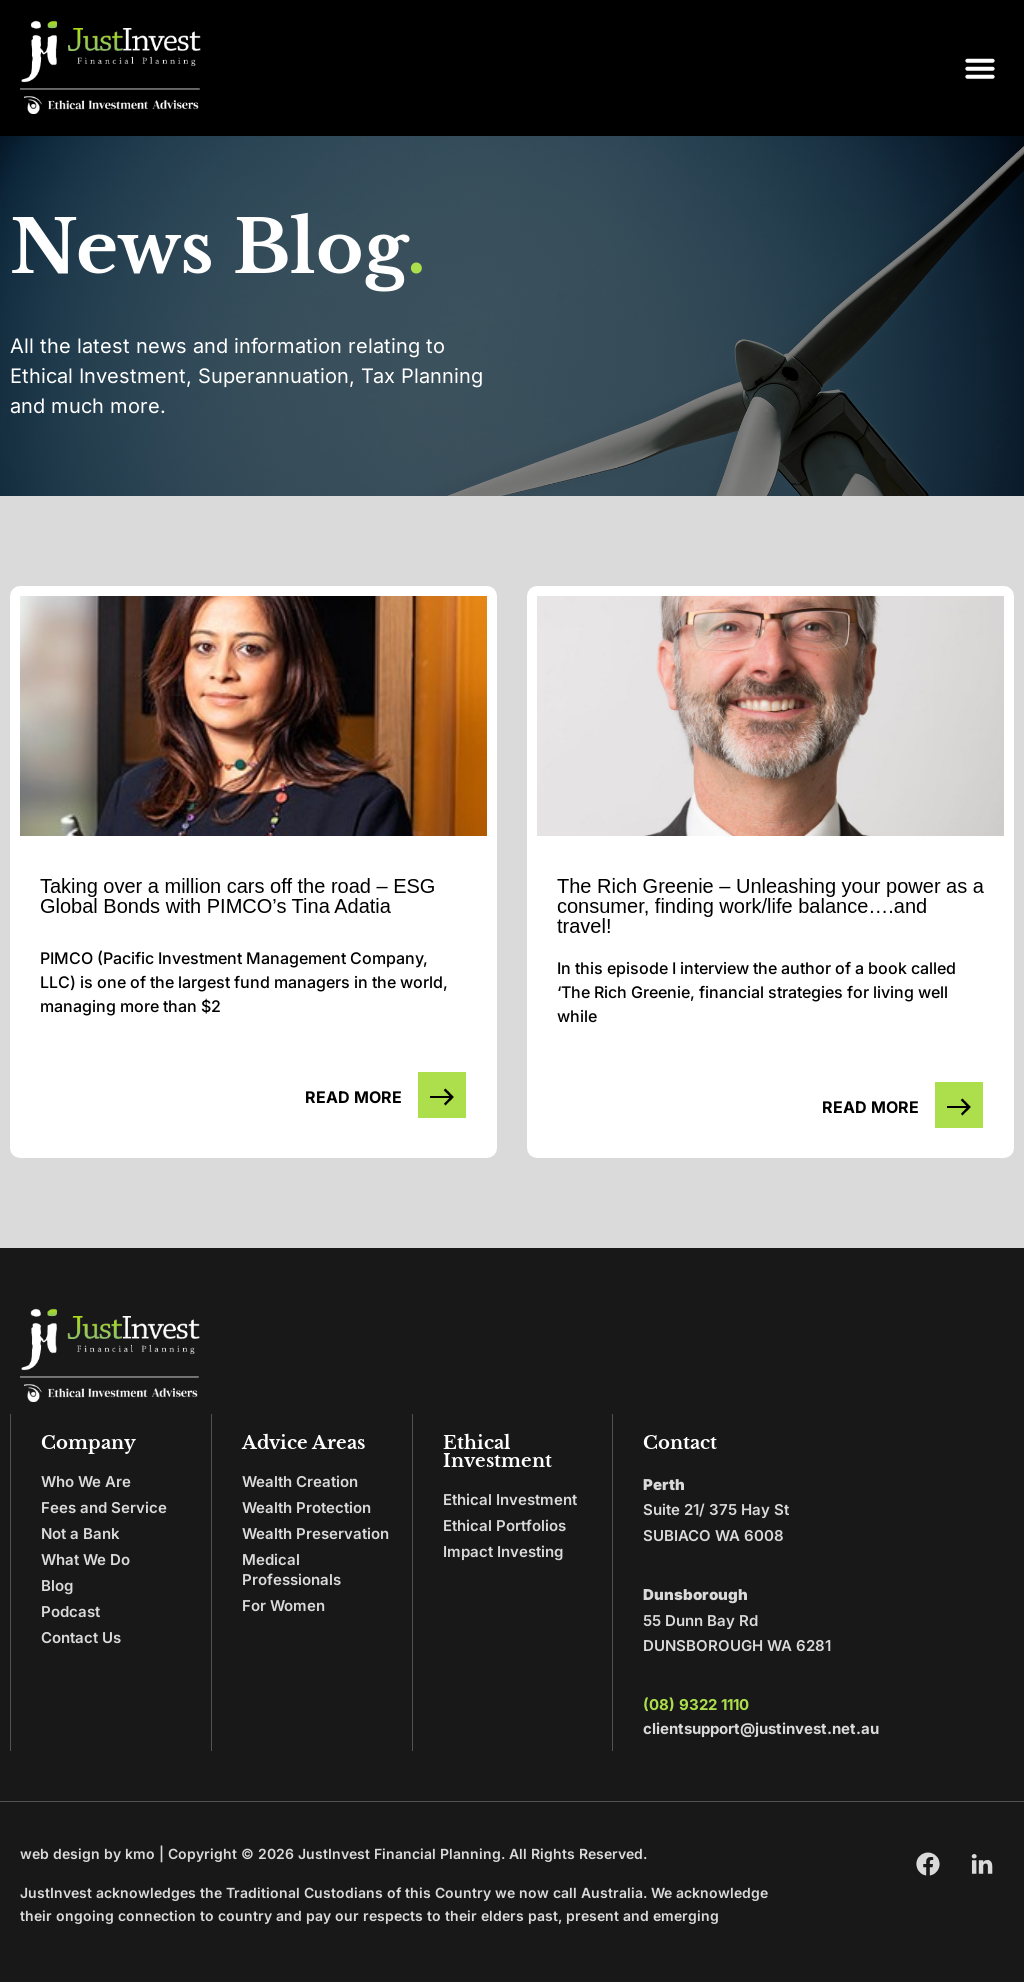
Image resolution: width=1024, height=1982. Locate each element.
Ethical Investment (510, 1499)
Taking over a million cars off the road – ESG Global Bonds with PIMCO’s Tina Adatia (237, 896)
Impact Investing (503, 1551)
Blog (57, 1585)
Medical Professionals (291, 1569)
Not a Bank (80, 1533)
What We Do (85, 1559)
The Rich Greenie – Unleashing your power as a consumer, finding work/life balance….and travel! (770, 906)
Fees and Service (104, 1507)
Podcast (70, 1611)
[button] (980, 68)
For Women (283, 1605)
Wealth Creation (300, 1481)
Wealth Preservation (315, 1533)
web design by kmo (87, 1853)
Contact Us (81, 1637)
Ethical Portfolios (504, 1525)
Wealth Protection (306, 1507)
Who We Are (86, 1481)
